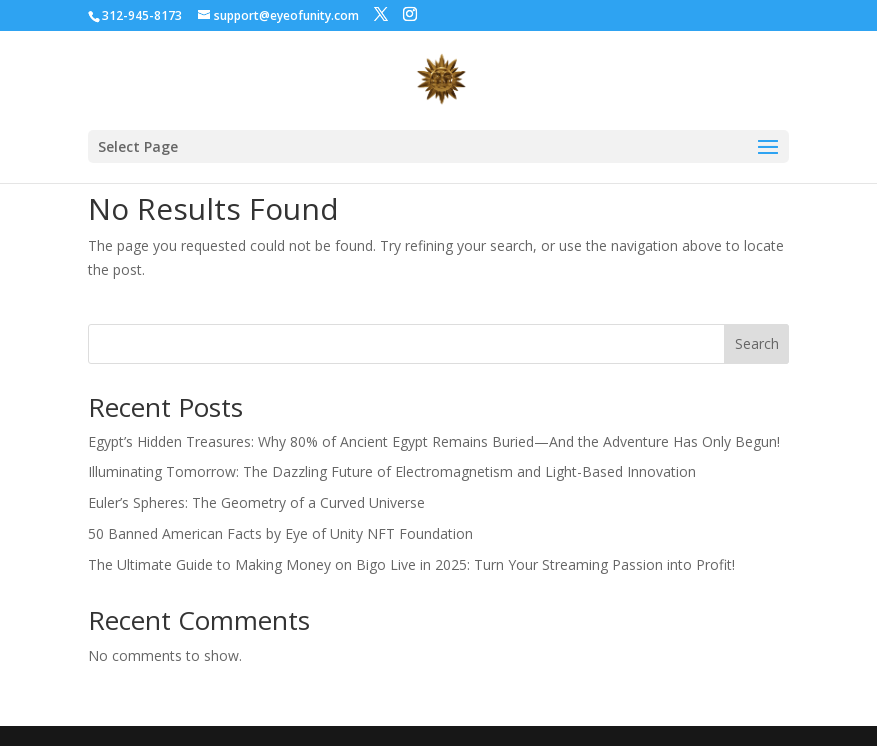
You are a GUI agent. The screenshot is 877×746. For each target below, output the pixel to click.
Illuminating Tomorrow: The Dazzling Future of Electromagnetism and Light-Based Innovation (392, 471)
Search (757, 343)
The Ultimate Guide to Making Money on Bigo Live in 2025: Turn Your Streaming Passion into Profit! (411, 564)
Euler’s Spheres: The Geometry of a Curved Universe (256, 502)
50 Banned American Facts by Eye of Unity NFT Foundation (280, 533)
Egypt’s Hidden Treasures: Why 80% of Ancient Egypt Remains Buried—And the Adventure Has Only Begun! (434, 441)
